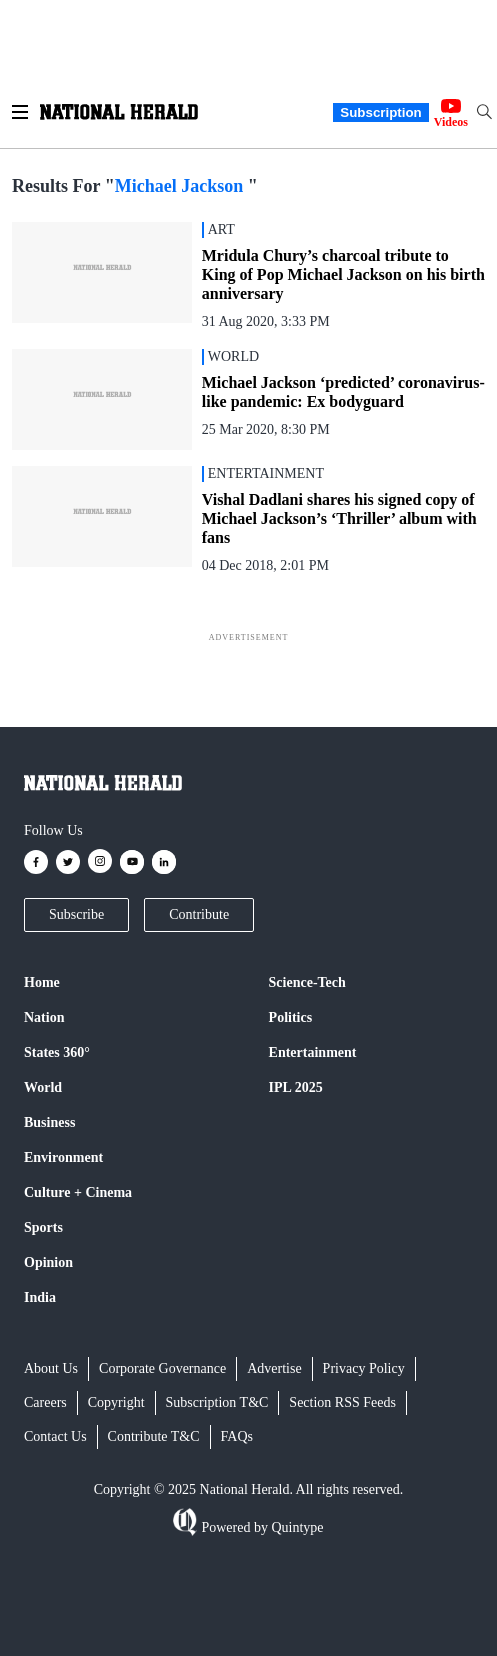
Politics (291, 1017)
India (40, 1297)
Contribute (199, 914)
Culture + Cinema (78, 1192)
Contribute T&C (154, 1436)
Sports (43, 1227)
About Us (51, 1368)
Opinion (48, 1262)
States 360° (57, 1052)
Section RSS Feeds (342, 1402)
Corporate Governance (162, 1368)
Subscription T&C (217, 1402)
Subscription (380, 112)
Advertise (274, 1368)
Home (42, 982)
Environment (63, 1157)
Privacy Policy (364, 1368)
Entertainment (313, 1052)
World (43, 1087)
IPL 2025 (296, 1087)
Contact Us (55, 1436)
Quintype (296, 1527)
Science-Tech (307, 982)
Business (49, 1122)
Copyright (116, 1402)
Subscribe (76, 914)
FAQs (237, 1436)
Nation (44, 1017)
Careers (45, 1402)
